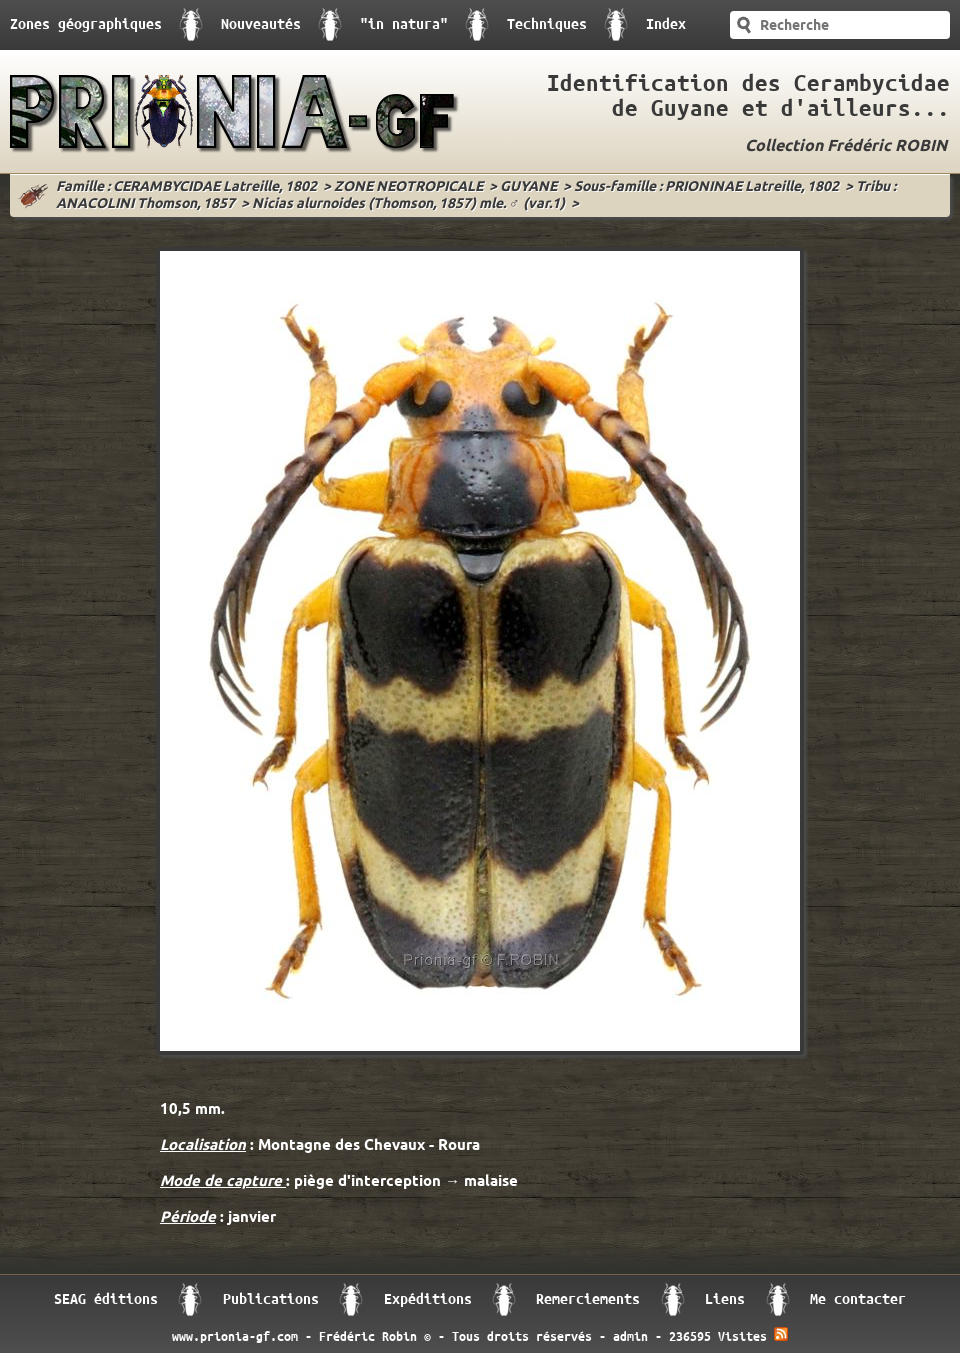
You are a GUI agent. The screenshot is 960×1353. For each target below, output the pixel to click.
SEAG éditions (106, 1299)
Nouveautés (261, 24)
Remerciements (588, 1299)
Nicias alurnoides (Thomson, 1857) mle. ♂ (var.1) (408, 204)
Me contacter (858, 1299)
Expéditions (428, 1299)
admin (630, 1337)
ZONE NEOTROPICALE (408, 187)
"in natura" (404, 24)
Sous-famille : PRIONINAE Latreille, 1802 (706, 187)
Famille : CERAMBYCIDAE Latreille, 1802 (186, 187)
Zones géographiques (86, 24)
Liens (725, 1299)
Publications (271, 1299)
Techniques (547, 24)
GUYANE (528, 187)
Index (666, 24)
